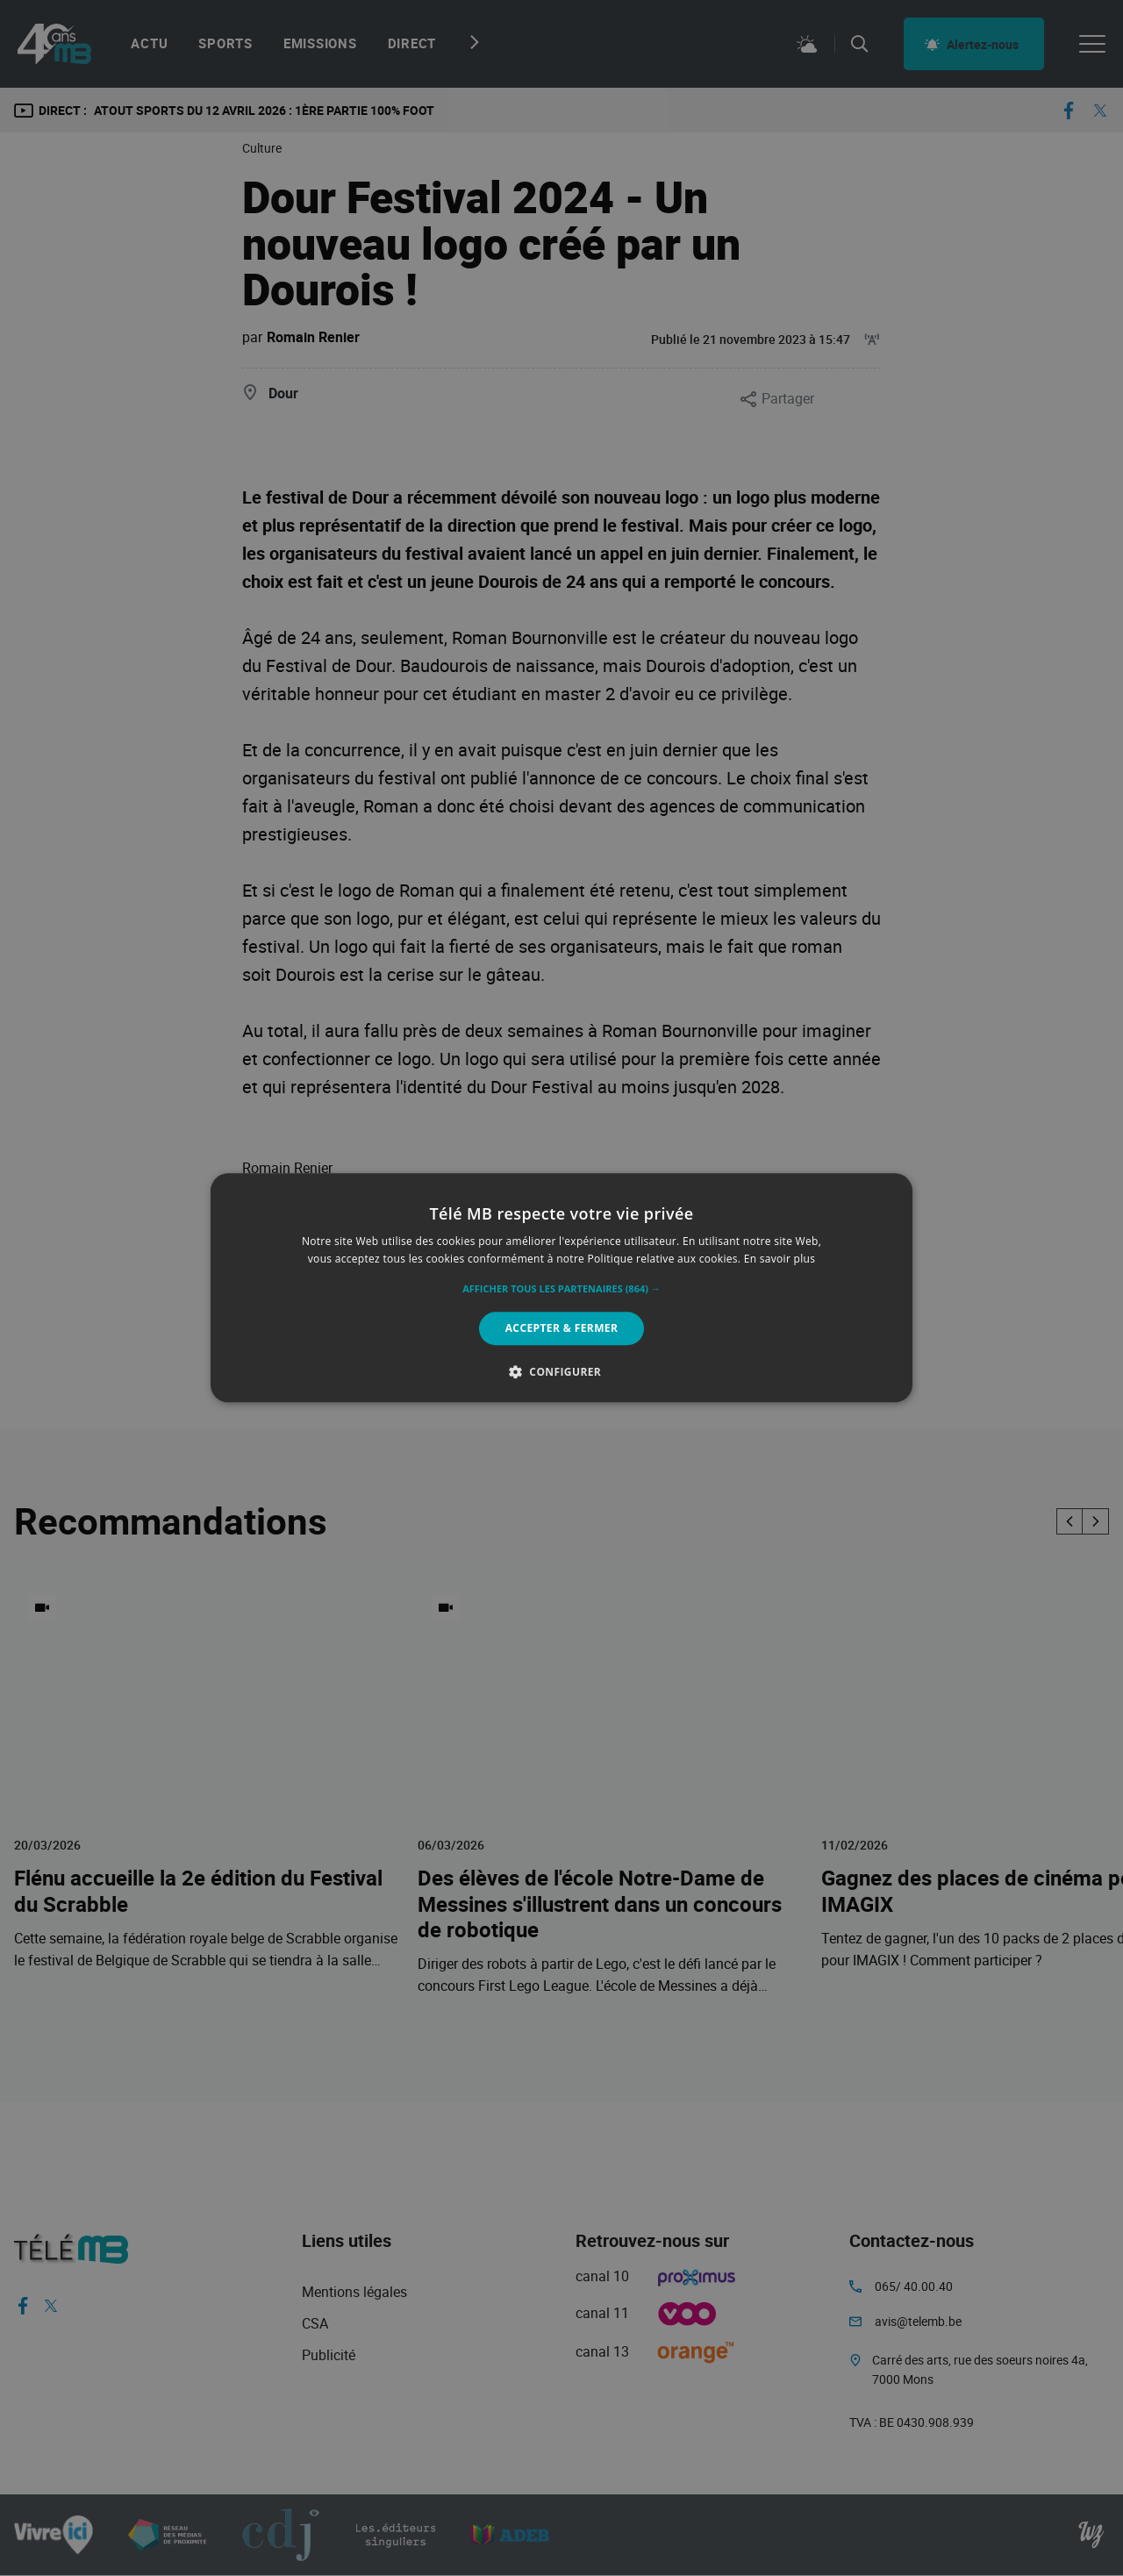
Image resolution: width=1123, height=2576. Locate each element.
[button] (561, 1289)
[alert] (561, 1288)
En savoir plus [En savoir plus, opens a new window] (779, 1259)
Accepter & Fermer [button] (562, 1327)
